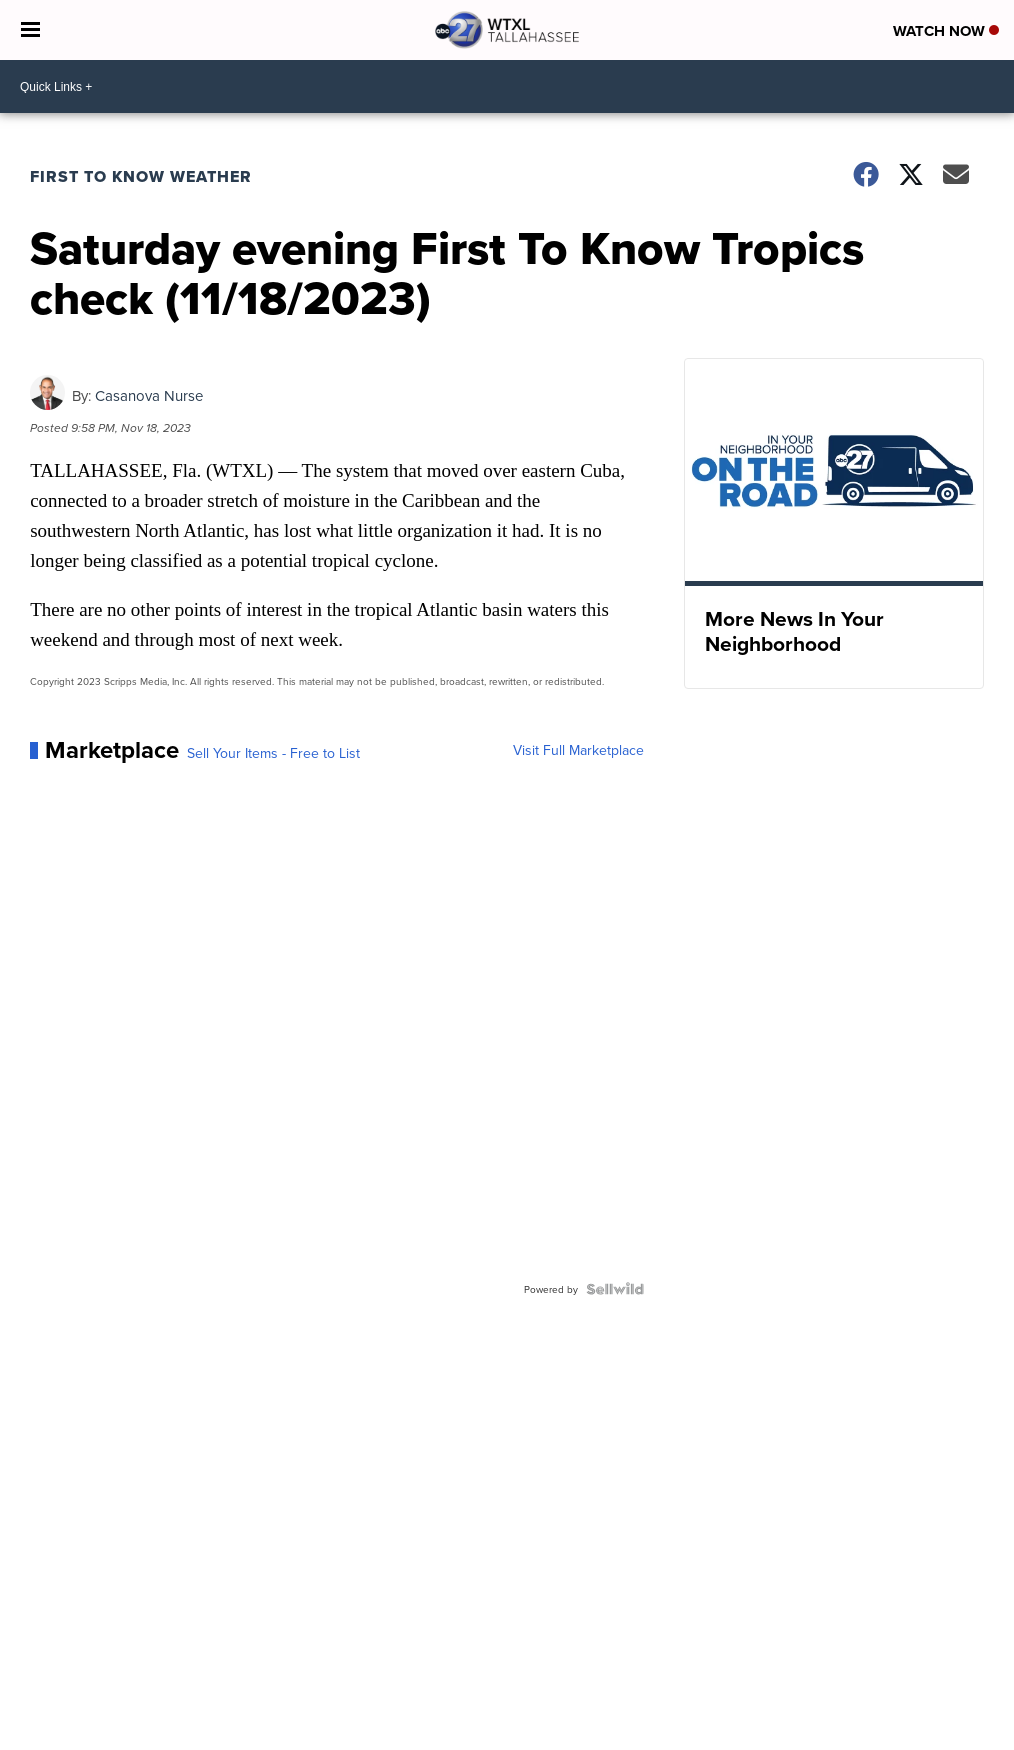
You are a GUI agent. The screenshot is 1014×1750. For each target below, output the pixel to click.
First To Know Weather (141, 176)
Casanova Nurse (149, 395)
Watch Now (946, 31)
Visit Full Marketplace (578, 750)
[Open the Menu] (30, 30)
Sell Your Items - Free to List (273, 753)
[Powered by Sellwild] (615, 1289)
